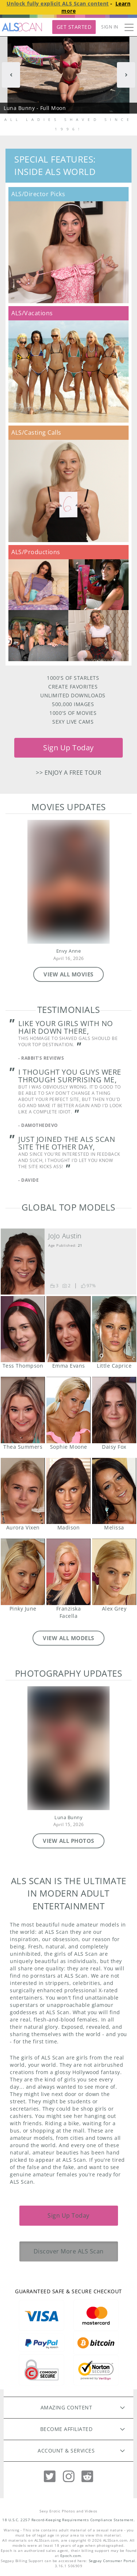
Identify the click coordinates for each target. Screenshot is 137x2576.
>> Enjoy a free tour (68, 773)
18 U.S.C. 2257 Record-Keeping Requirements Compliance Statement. (68, 2520)
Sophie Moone (68, 1410)
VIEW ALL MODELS (68, 1638)
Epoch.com (70, 2555)
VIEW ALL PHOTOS (68, 1840)
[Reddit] (87, 2476)
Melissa (114, 1491)
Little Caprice (114, 1329)
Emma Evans (68, 1329)
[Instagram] (69, 2476)
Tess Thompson (23, 1329)
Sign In (109, 27)
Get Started (74, 26)
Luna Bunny (68, 1817)
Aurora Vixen (23, 1491)
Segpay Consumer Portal (112, 2560)
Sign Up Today (68, 747)
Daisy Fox (114, 1410)
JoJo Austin (65, 1235)
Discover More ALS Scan (69, 2251)
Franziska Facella (68, 1572)
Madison (68, 1491)
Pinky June (23, 1572)
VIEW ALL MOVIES (68, 974)
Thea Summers (23, 1410)
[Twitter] (50, 2476)
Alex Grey (114, 1572)
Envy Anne (68, 951)
